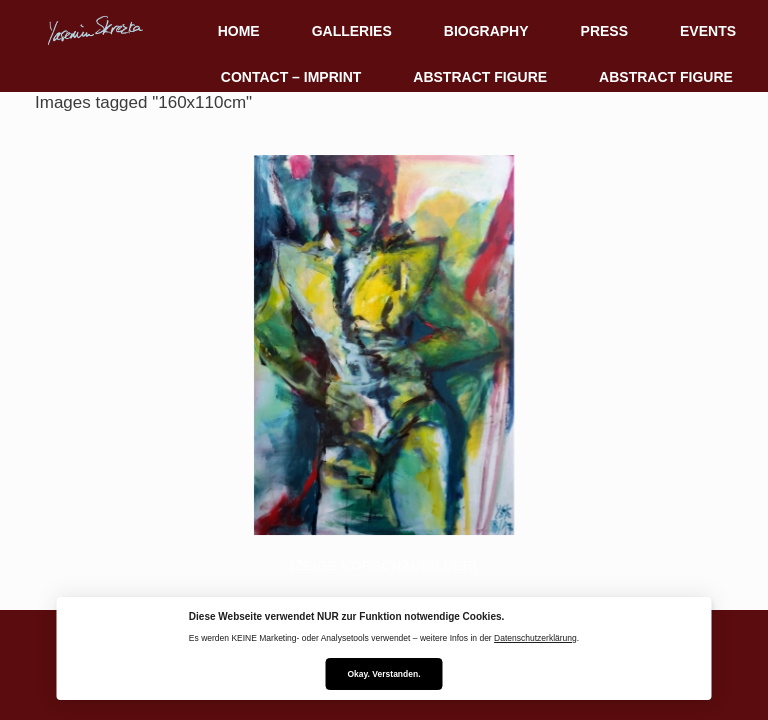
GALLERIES (352, 31)
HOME (239, 31)
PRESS (604, 31)
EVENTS (708, 31)
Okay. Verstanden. (383, 674)
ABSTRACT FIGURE (480, 77)
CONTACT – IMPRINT (291, 77)
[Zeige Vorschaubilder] (384, 565)
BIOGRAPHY (486, 31)
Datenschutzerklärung (535, 638)
